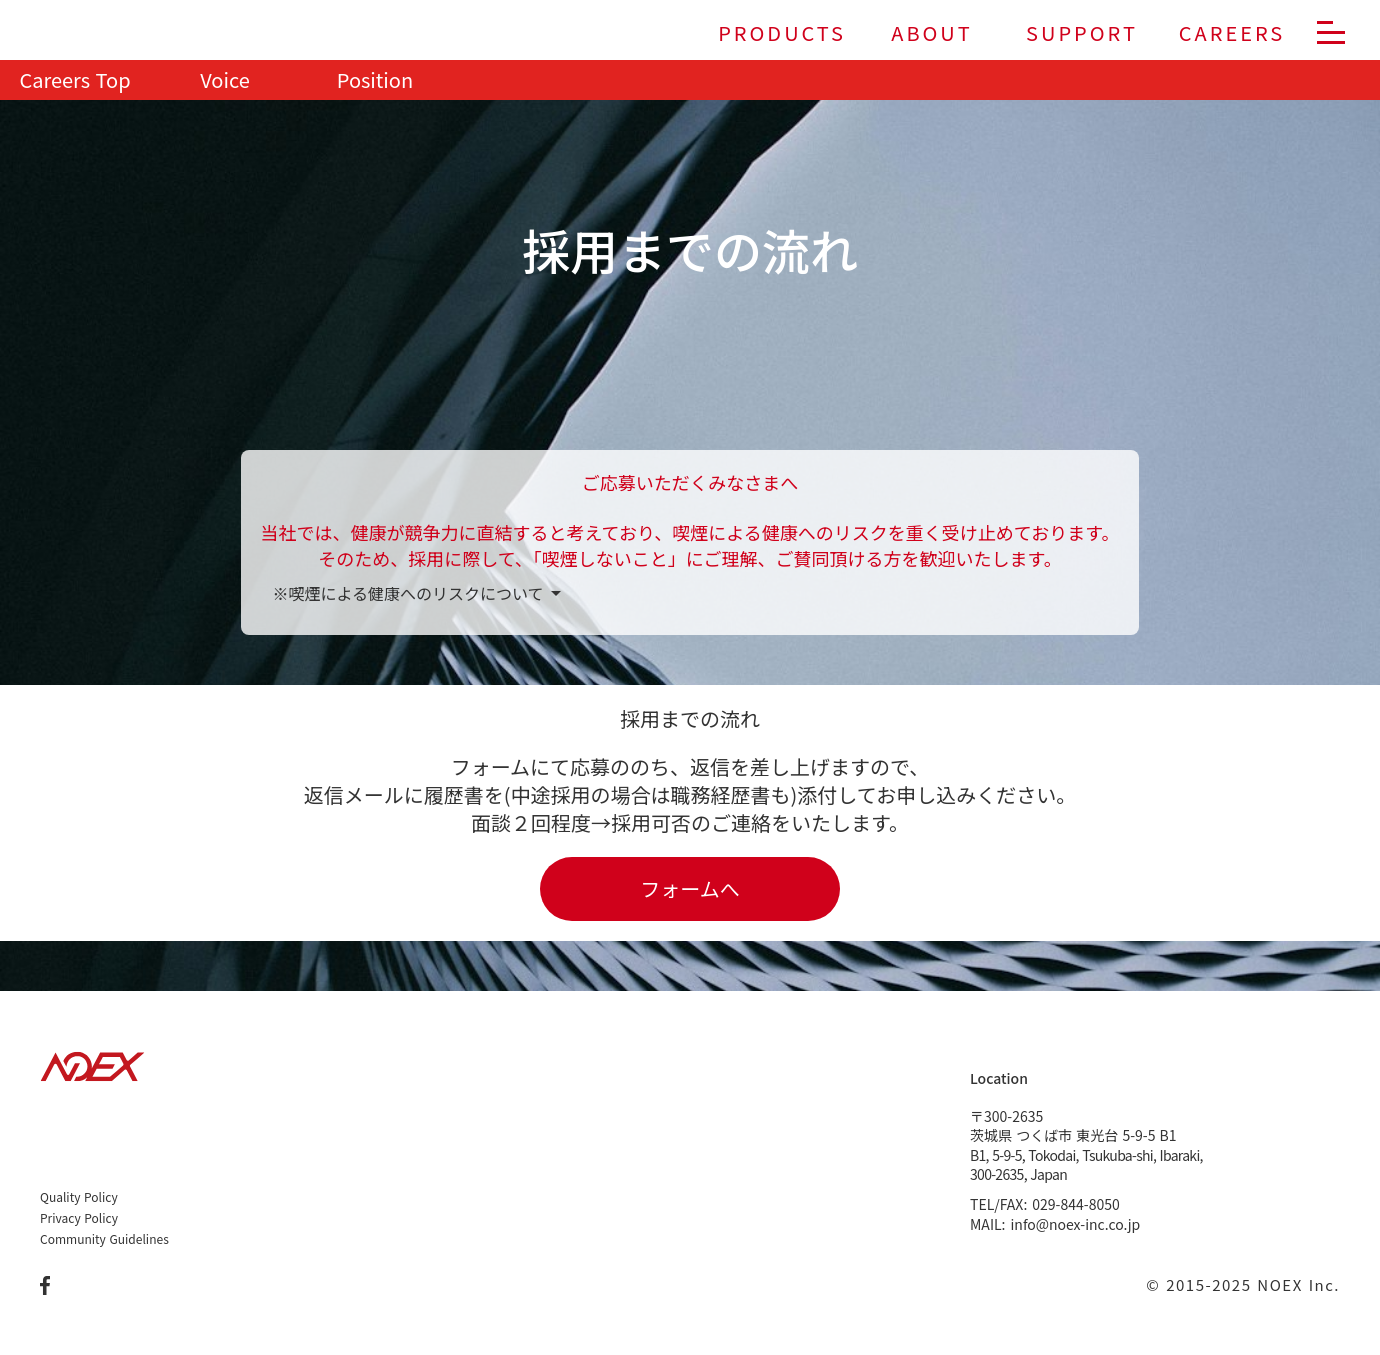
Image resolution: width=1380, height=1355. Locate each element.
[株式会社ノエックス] (80, 33)
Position (375, 80)
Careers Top (74, 80)
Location (999, 1077)
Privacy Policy (79, 1218)
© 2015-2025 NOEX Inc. (1243, 1284)
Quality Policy (79, 1197)
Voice (224, 80)
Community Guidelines (104, 1239)
